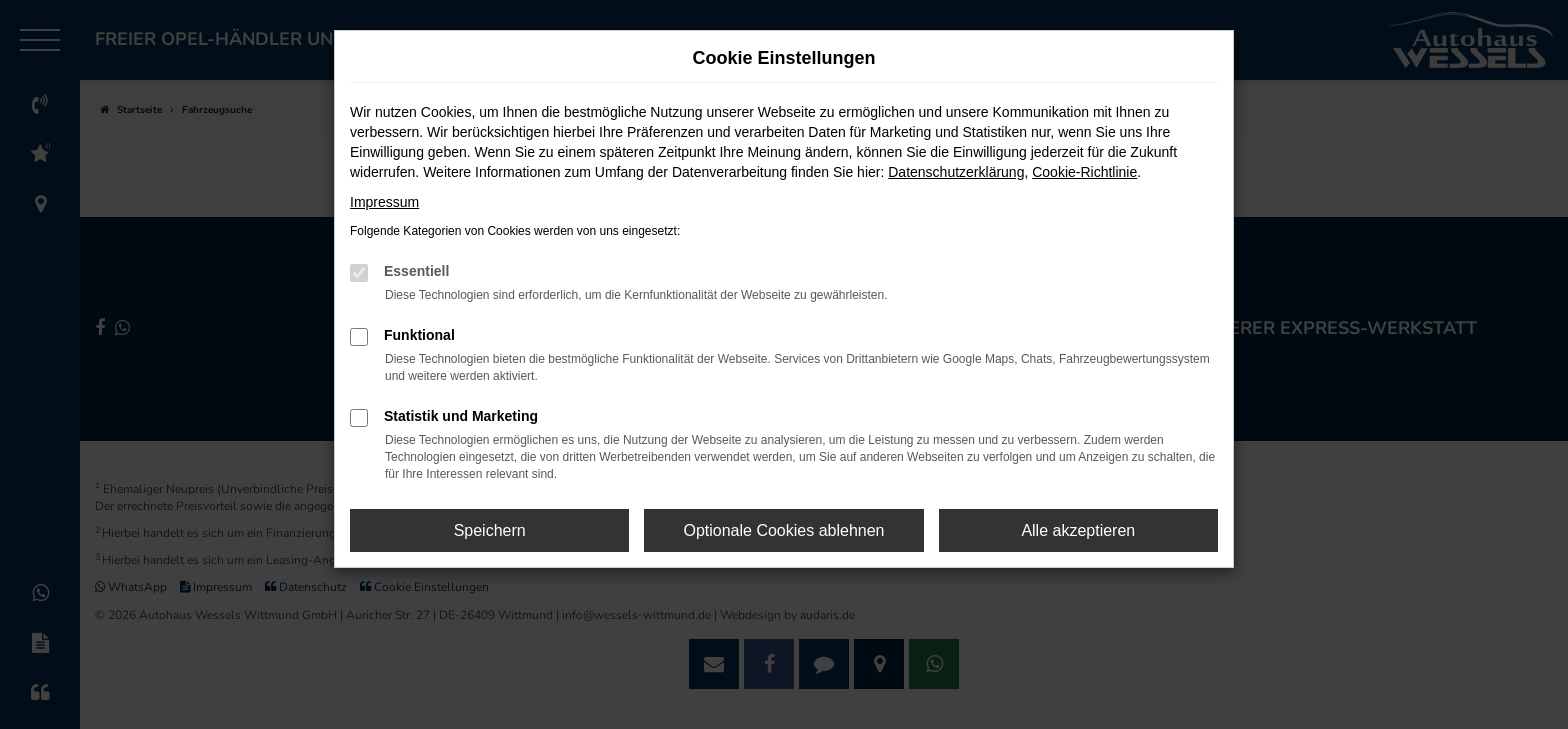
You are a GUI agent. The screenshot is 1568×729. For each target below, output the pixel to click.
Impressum (384, 202)
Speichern (490, 530)
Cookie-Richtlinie (1084, 172)
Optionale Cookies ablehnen (783, 530)
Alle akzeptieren (1078, 530)
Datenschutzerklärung (956, 172)
